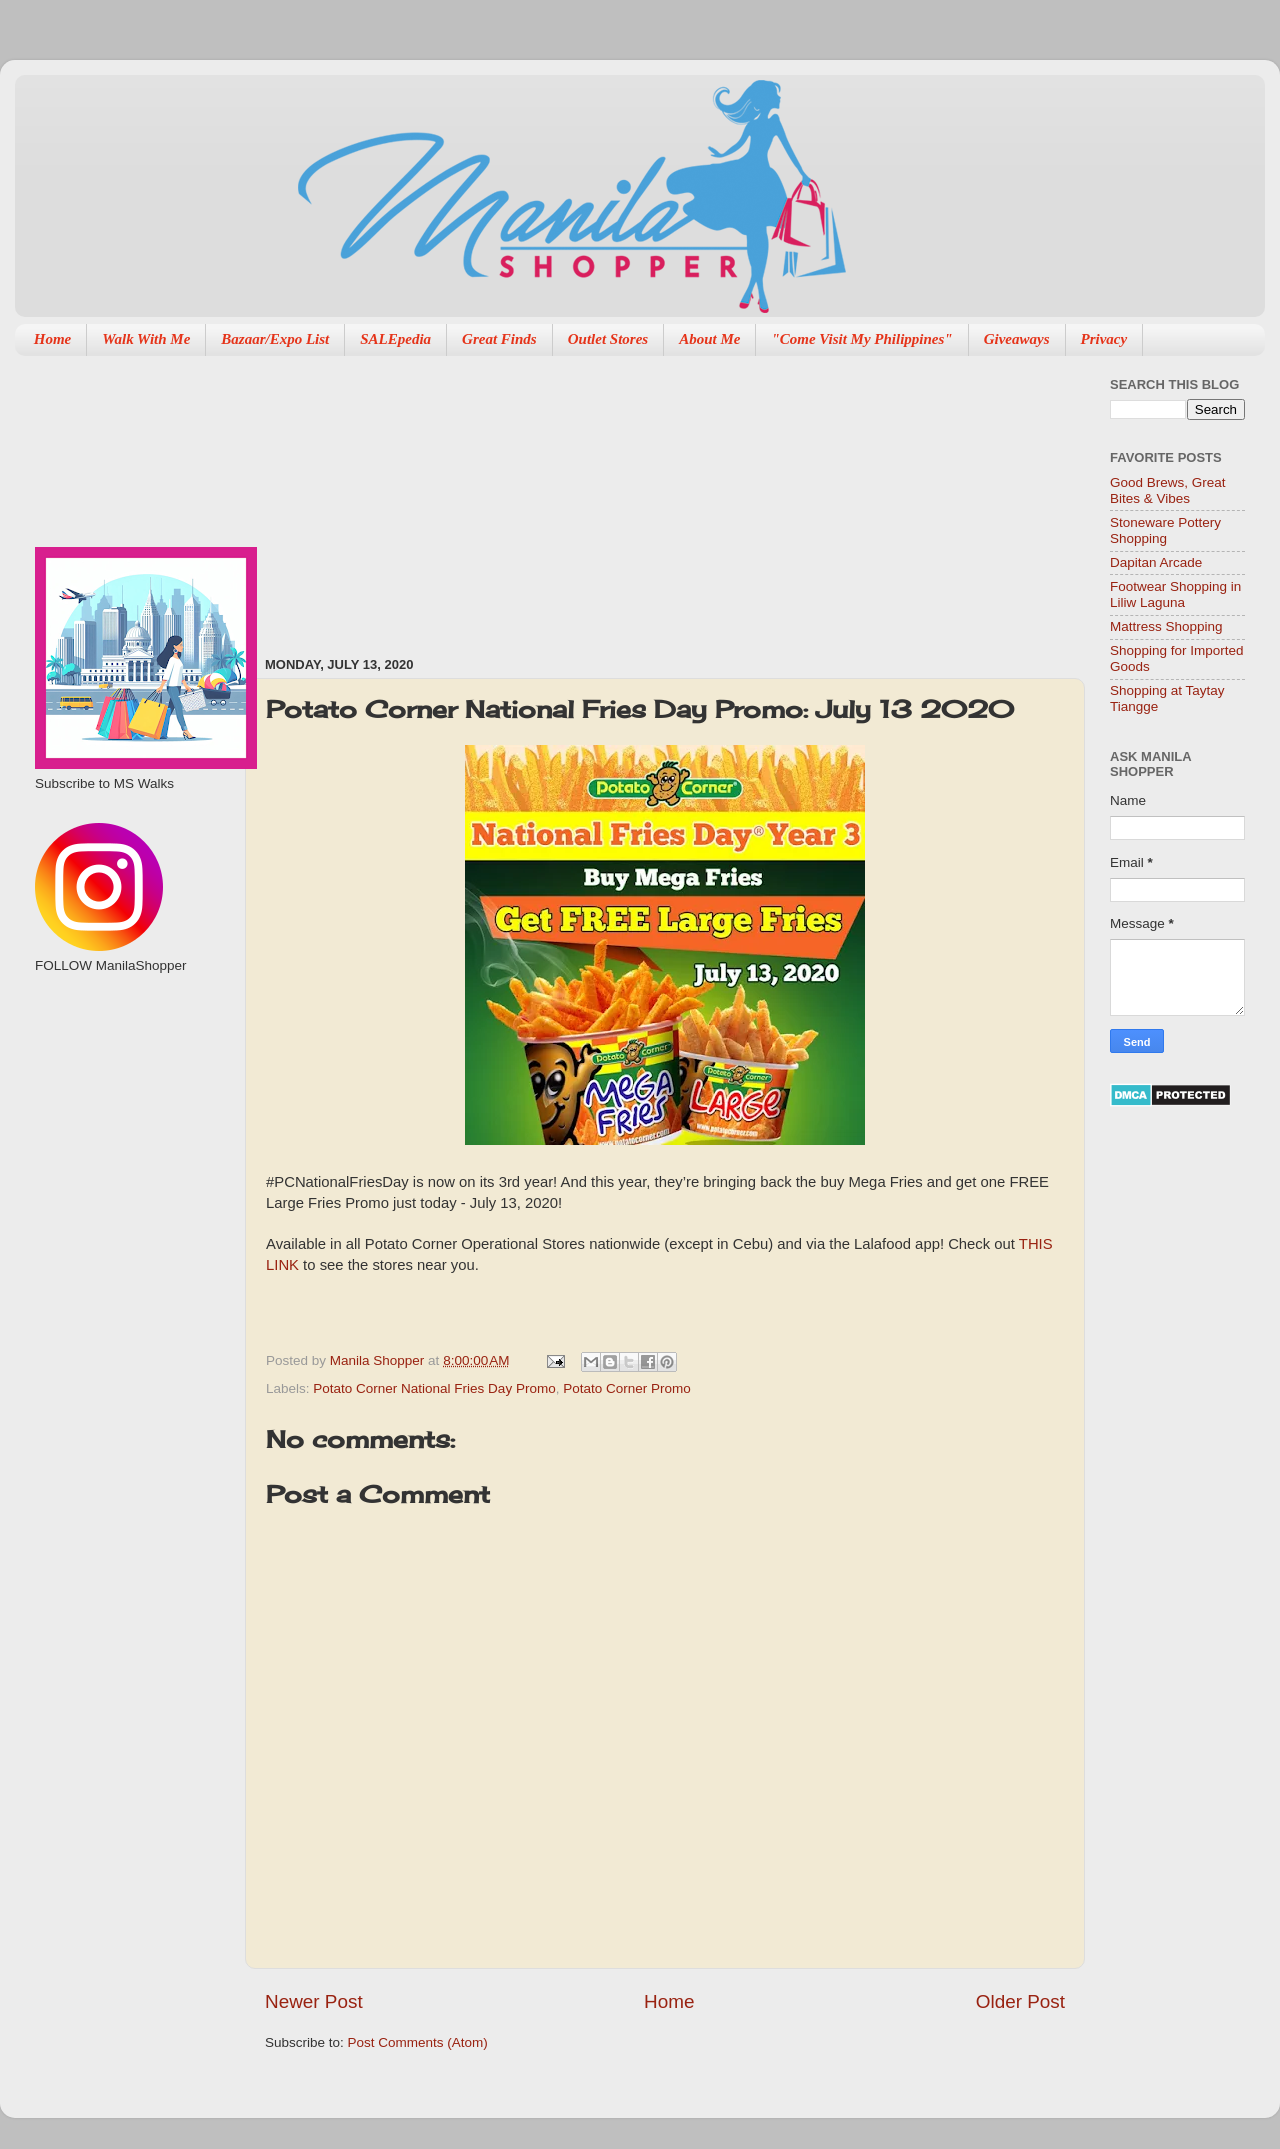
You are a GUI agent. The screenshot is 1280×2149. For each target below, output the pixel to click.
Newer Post (314, 2001)
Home (53, 339)
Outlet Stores (608, 339)
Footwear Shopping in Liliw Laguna (1175, 594)
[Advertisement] (432, 496)
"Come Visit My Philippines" (861, 339)
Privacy (1104, 339)
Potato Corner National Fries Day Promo (434, 1388)
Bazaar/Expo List (275, 339)
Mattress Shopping (1166, 626)
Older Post (1020, 2001)
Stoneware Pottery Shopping (1165, 530)
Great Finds (499, 339)
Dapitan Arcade (1156, 562)
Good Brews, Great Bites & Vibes (1168, 490)
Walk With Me (146, 339)
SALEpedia (395, 339)
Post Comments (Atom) (418, 2042)
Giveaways (1017, 339)
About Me (709, 339)
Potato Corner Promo (627, 1388)
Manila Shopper (379, 1360)
